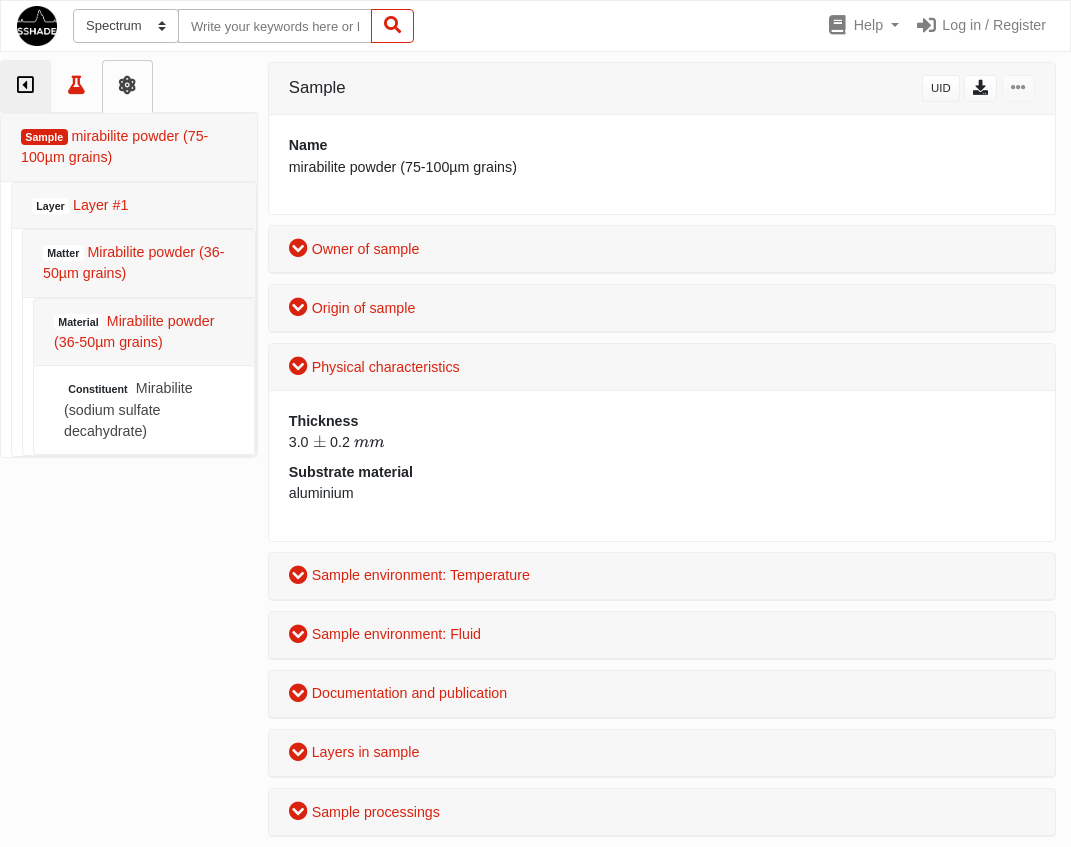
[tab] (25, 86)
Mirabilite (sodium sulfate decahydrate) (128, 409)
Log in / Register (980, 25)
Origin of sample (352, 308)
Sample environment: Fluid (385, 634)
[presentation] (320, 442)
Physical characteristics (374, 367)
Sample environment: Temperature (409, 575)
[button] (862, 26)
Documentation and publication (398, 693)
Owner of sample (354, 249)
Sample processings (364, 812)
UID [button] (941, 88)
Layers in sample (354, 752)
